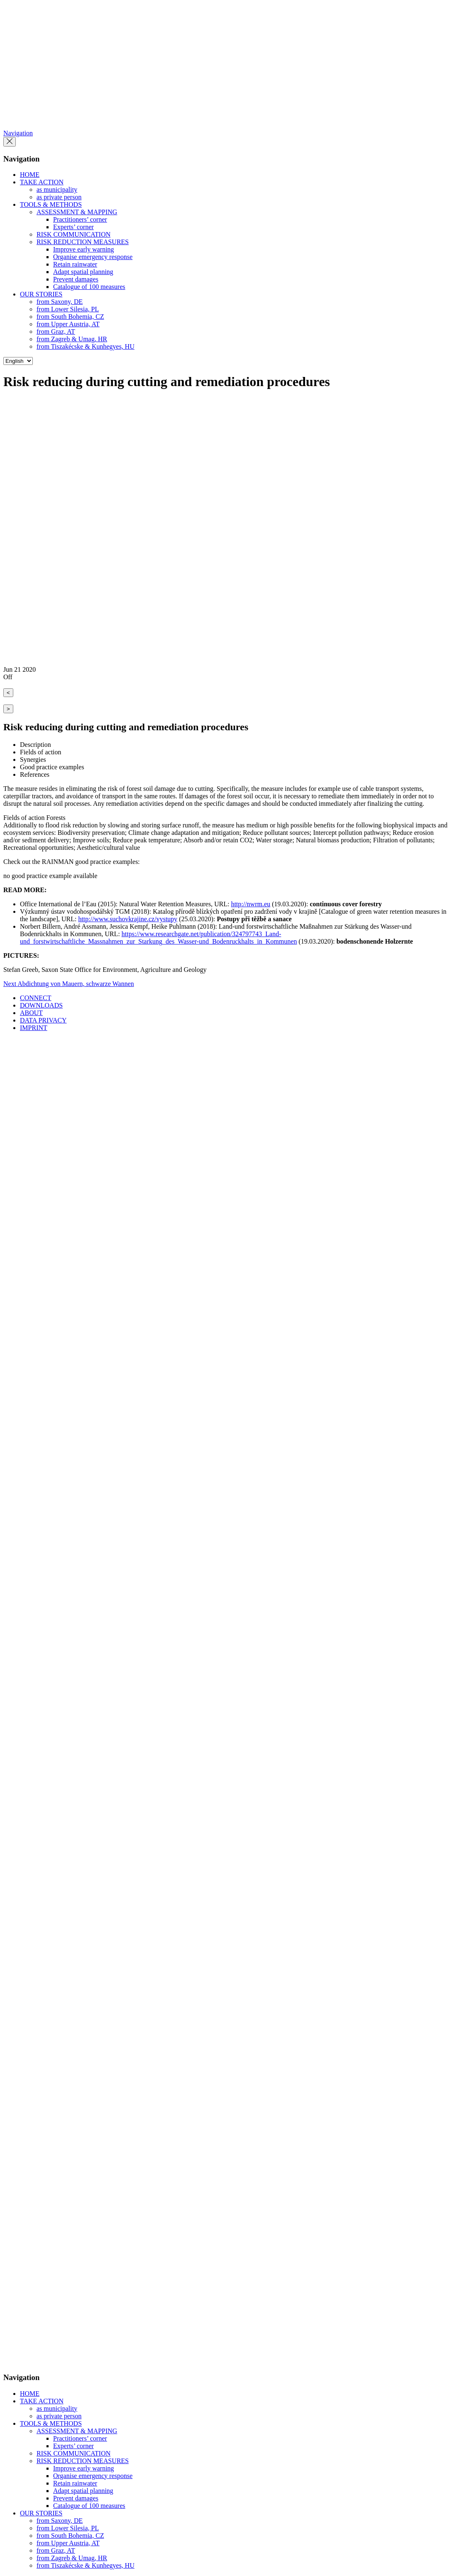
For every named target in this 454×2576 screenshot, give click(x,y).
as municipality (57, 189)
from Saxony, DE (60, 301)
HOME (29, 174)
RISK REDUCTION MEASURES (83, 241)
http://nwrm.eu (251, 904)
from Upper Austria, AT (68, 324)
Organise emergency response (92, 256)
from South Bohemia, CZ (70, 316)
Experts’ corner (73, 226)
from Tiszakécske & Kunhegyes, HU (85, 346)
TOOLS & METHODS (51, 204)
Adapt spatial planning (83, 271)
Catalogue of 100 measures (89, 286)
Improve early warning (83, 249)
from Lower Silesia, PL (68, 309)
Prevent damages (75, 279)
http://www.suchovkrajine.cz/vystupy (127, 918)
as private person (59, 197)
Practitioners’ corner (80, 219)
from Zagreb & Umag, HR (72, 338)
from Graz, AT (56, 331)
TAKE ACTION (41, 182)
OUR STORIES (41, 294)
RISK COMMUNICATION (73, 234)
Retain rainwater (75, 264)
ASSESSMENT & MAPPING (77, 211)
